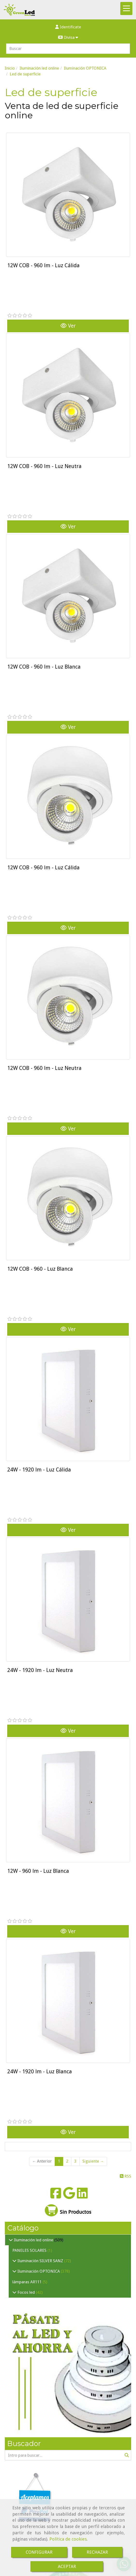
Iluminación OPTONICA (38, 1861)
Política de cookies (68, 2539)
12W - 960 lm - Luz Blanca (38, 1543)
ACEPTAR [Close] (67, 2566)
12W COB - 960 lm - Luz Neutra (44, 425)
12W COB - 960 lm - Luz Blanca (44, 585)
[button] (68, 27)
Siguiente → (93, 1751)
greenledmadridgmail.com (71, 2402)
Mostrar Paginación (68, 1736)
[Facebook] (55, 1786)
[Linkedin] (82, 1786)
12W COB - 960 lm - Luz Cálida (43, 265)
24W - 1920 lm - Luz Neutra (40, 1383)
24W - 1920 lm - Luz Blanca (39, 1703)
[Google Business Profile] (69, 1786)
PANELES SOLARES (29, 1840)
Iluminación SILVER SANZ (40, 1851)
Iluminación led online (33, 1830)
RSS (125, 1766)
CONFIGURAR (39, 2552)
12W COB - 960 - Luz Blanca (40, 1064)
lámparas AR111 (27, 1872)
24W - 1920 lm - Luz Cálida (39, 1224)
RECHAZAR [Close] (97, 2552)
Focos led (26, 1882)
